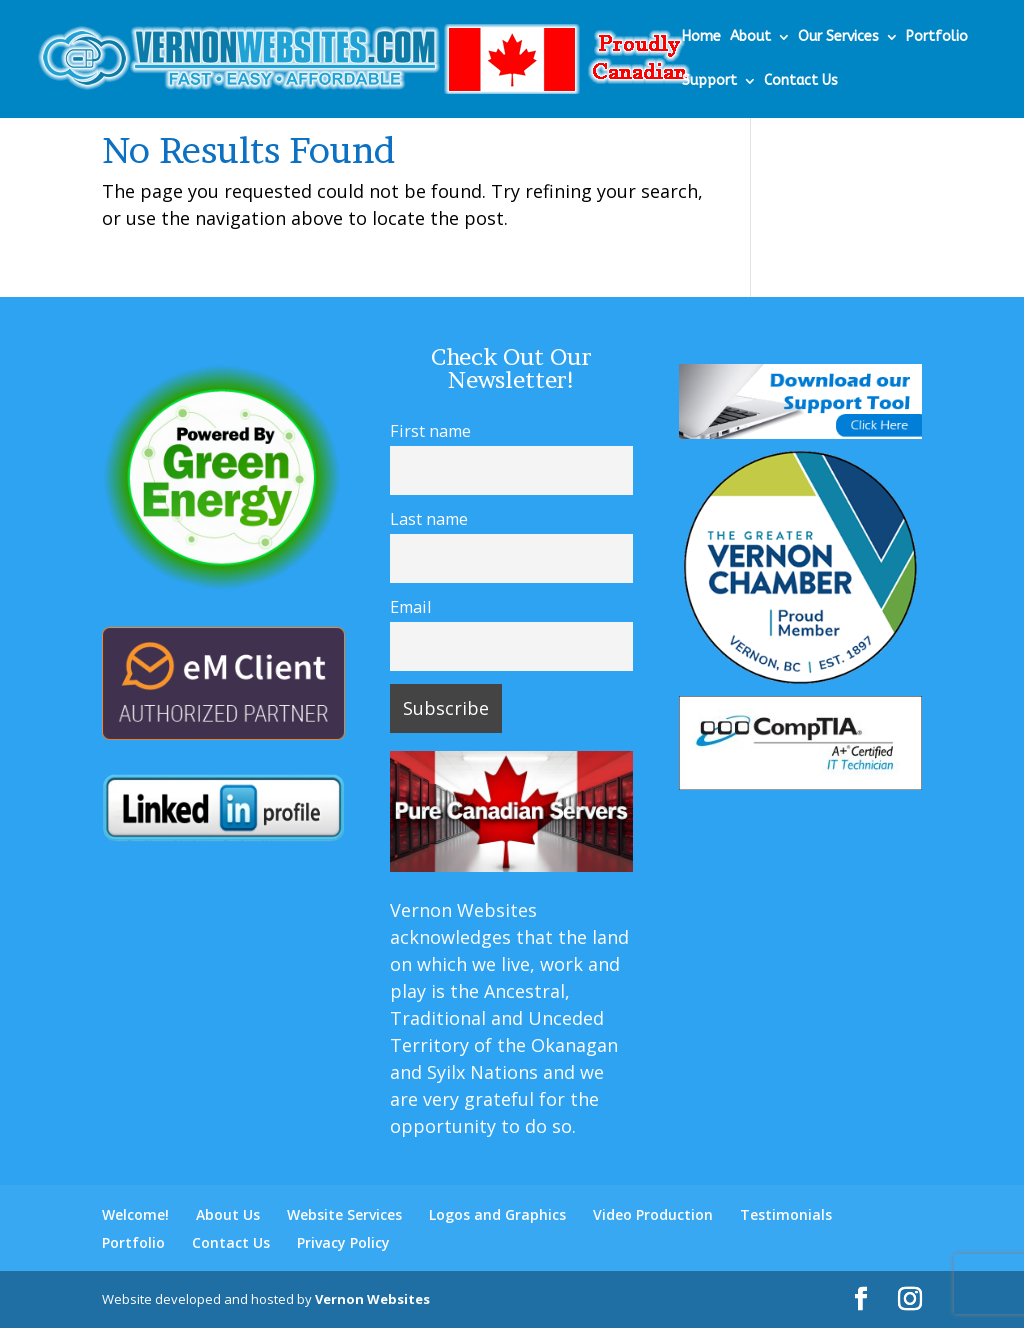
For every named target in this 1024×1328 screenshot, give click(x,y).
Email (410, 607)
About (750, 37)
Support (709, 81)
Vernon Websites (372, 1299)
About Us (228, 1214)
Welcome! (135, 1214)
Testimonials (786, 1214)
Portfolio (937, 37)
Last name (429, 519)
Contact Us (801, 81)
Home (701, 37)
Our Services (838, 37)
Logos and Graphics (497, 1214)
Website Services (344, 1214)
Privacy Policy (343, 1242)
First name (430, 431)
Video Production (653, 1214)
